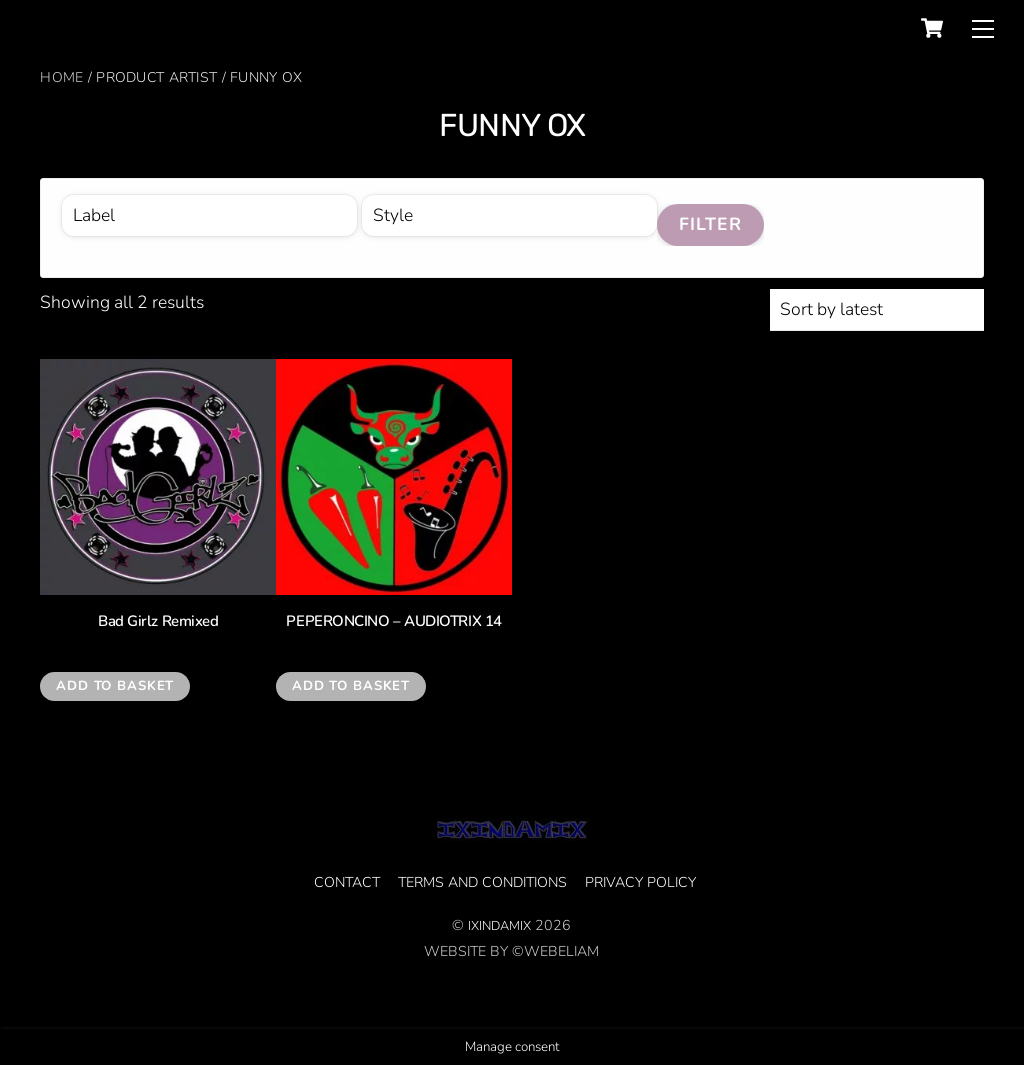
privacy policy (640, 882)
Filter (711, 224)
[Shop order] (877, 310)
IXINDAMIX (499, 926)
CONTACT (347, 882)
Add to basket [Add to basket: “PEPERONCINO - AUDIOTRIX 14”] (351, 686)
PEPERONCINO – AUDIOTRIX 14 (393, 621)
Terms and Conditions (482, 882)
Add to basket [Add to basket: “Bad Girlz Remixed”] (115, 686)
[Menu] (983, 28)
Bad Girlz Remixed (158, 621)
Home (61, 77)
